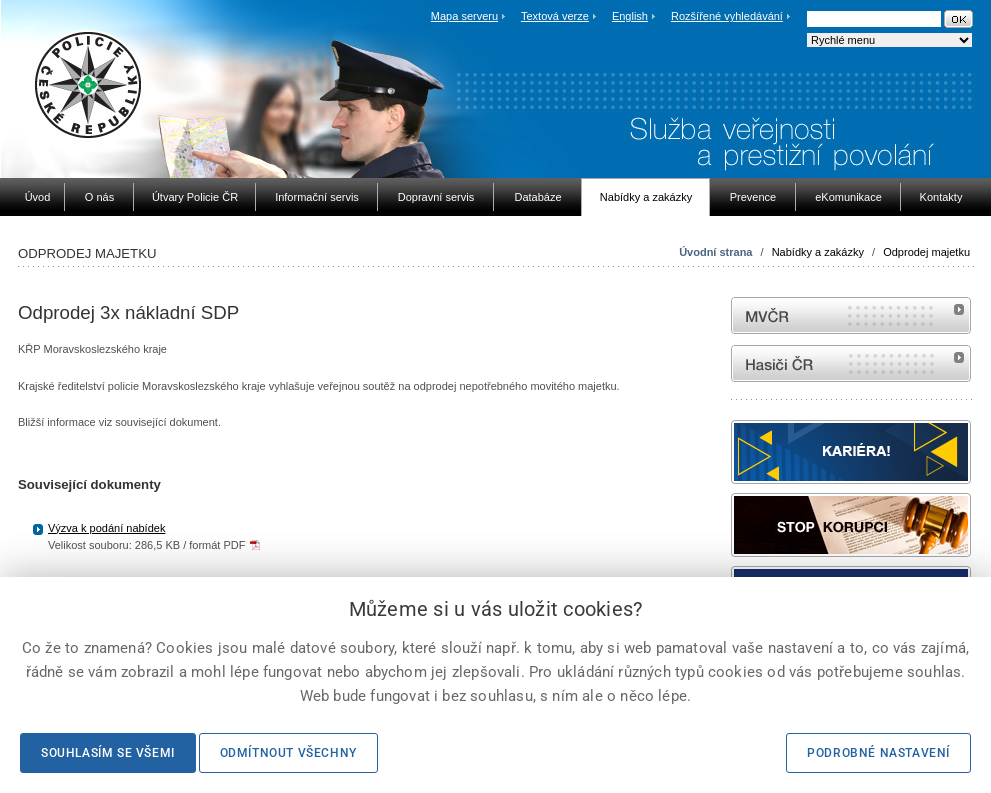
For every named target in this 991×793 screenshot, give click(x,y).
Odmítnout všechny (288, 753)
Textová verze (555, 16)
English (630, 16)
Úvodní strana (715, 252)
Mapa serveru (464, 16)
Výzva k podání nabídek (106, 528)
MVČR (851, 315)
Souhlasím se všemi (108, 753)
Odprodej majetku (926, 252)
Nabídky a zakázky (818, 252)
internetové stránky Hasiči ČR (851, 363)
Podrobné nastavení (878, 753)
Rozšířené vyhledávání (727, 16)
